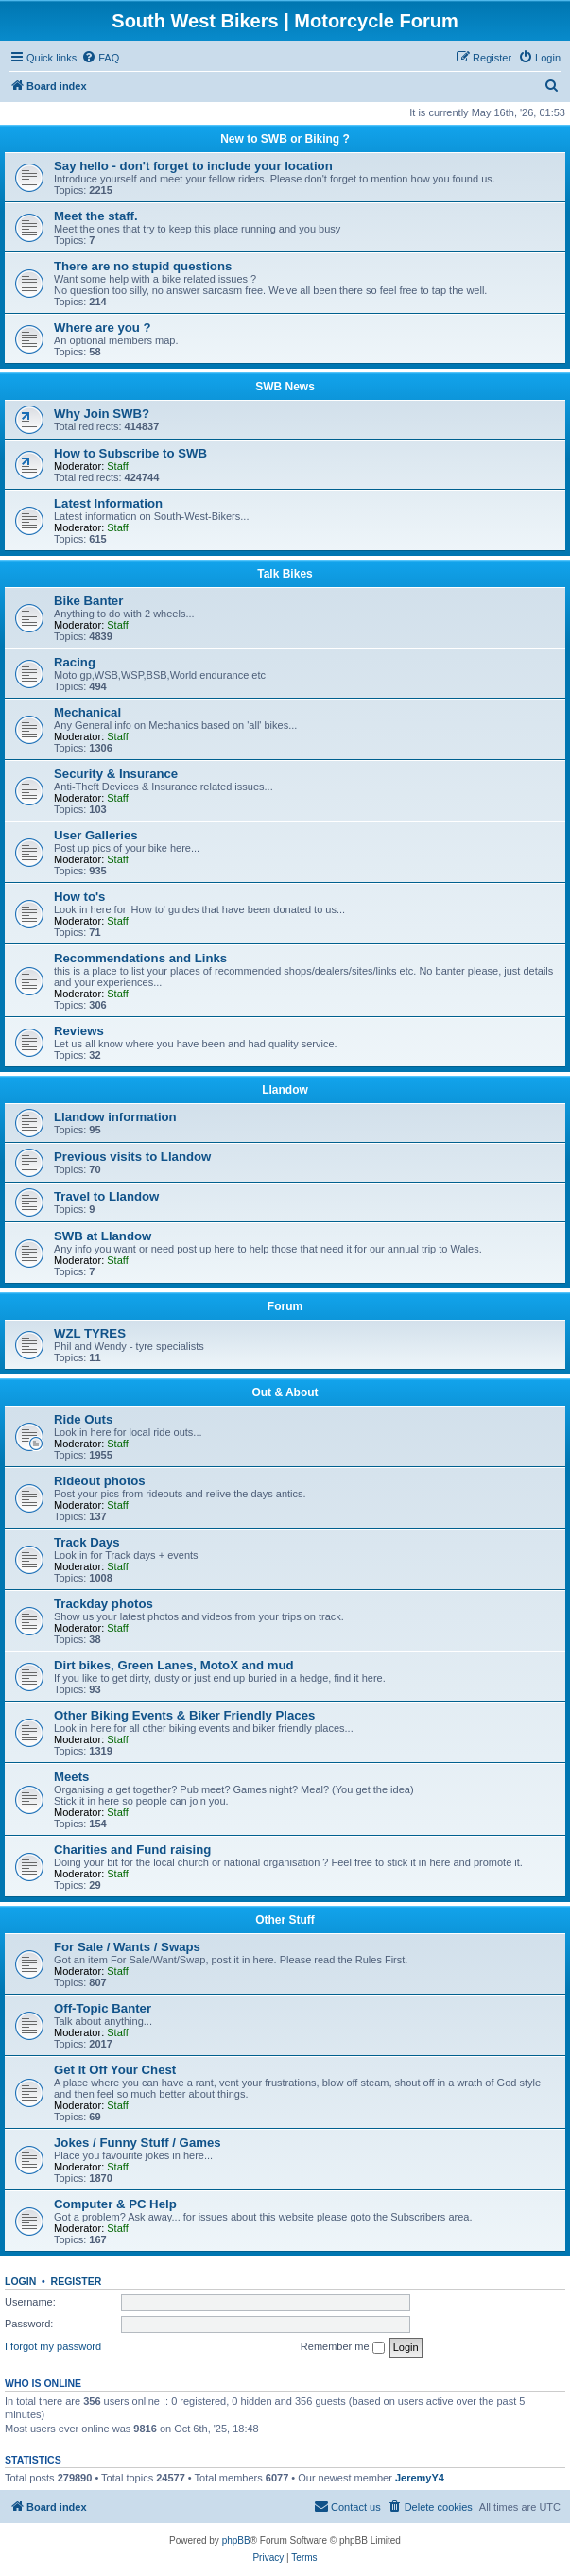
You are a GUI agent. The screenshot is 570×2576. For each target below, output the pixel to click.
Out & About (284, 1392)
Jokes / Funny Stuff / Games (137, 2142)
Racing (74, 662)
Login (20, 2281)
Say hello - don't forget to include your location (193, 166)
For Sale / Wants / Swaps (127, 1947)
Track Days (87, 1542)
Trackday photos (103, 1604)
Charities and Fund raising (132, 1849)
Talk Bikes (284, 573)
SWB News (285, 386)
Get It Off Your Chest (115, 2070)
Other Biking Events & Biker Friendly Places (184, 1715)
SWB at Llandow (102, 1236)
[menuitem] (100, 57)
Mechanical (87, 712)
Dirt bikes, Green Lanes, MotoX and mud (174, 1665)
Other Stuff (285, 1920)
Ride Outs (83, 1419)
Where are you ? (102, 327)
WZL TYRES (90, 1333)
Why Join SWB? (101, 413)
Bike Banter (88, 601)
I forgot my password (53, 2346)
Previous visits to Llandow (132, 1157)
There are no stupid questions (143, 266)
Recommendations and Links (140, 958)
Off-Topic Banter (102, 2008)
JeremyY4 (419, 2477)
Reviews (79, 1031)
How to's (79, 897)
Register (76, 2281)
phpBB (236, 2540)
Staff (117, 466)
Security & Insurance (116, 774)
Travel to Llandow (106, 1196)
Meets (71, 1777)
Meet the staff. (96, 216)
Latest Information (108, 503)
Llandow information (115, 1117)
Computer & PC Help (115, 2204)
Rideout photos (100, 1481)
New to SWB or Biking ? (285, 139)
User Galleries (96, 835)
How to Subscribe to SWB (130, 453)
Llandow (285, 1090)
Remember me (343, 2347)
